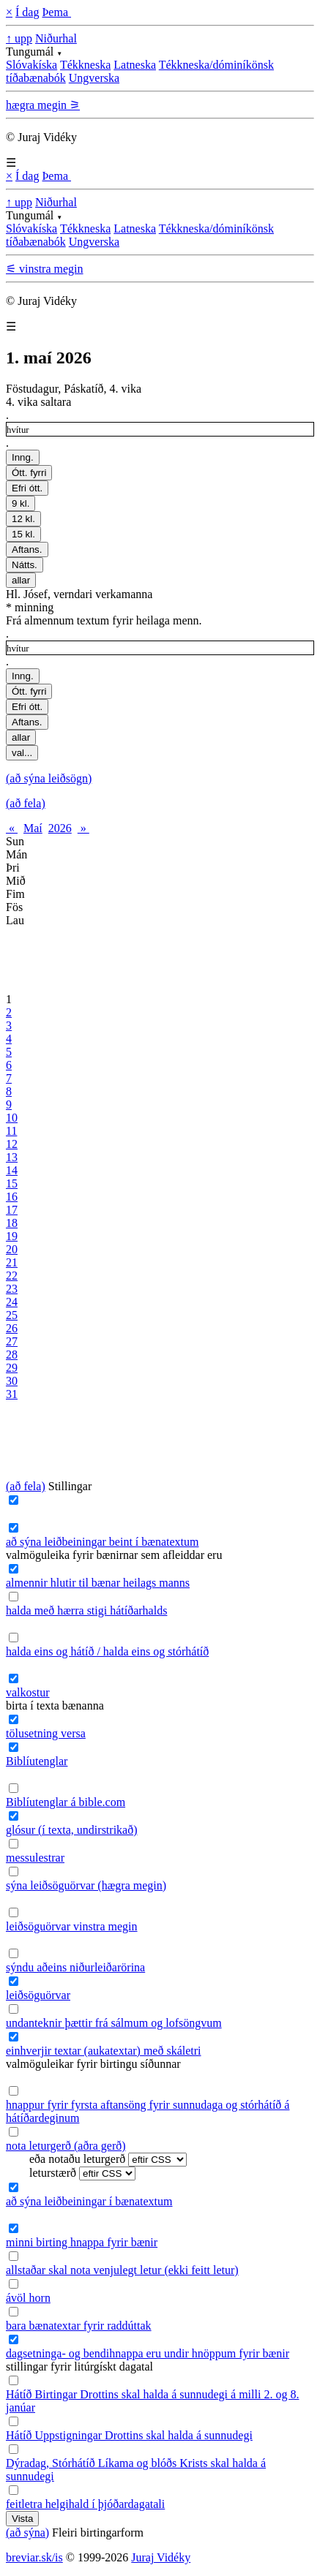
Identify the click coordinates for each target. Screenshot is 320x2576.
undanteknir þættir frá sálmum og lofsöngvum (114, 2023)
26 (12, 1328)
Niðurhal (56, 38)
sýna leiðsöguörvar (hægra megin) (86, 1885)
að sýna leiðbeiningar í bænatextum (89, 2201)
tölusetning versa (46, 1733)
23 (12, 1289)
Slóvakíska (31, 64)
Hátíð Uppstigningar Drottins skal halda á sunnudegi (129, 2435)
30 (12, 1381)
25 (12, 1315)
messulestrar (35, 1857)
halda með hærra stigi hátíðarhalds (86, 1610)
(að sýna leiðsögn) (49, 778)
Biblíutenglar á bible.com (65, 1802)
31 (12, 1394)
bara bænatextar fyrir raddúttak (79, 2325)
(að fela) (25, 803)
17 (12, 1210)
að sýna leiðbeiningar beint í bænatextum (102, 1542)
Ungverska (94, 78)
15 (12, 1183)
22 (12, 1275)
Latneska (135, 64)
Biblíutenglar (36, 1761)
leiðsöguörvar (38, 1995)
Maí (32, 828)
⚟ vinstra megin (44, 268)
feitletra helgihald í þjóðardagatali (85, 2504)
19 (12, 1236)
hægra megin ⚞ (43, 105)
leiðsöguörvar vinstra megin (72, 1926)
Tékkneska (85, 64)
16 (12, 1196)
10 (12, 1117)
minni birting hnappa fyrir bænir (81, 2242)
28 (12, 1354)
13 (12, 1157)
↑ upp (19, 38)
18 (12, 1223)
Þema (56, 12)
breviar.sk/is (34, 2557)
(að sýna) (27, 2532)
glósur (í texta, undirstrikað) (72, 1830)
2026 (60, 828)
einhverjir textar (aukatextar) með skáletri (103, 2050)
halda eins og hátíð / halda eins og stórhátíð (107, 1651)
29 (12, 1367)
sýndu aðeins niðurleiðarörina (75, 1967)
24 (12, 1302)
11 (11, 1131)
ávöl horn (28, 2298)
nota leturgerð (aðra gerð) (66, 2145)
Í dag (27, 12)
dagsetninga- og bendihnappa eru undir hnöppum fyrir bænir (147, 2353)
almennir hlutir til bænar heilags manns (98, 1582)
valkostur (28, 1692)
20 (12, 1249)
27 (12, 1341)
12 (12, 1144)
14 (12, 1170)
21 (12, 1262)
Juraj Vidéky (160, 2557)
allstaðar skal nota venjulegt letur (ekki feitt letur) (122, 2270)
